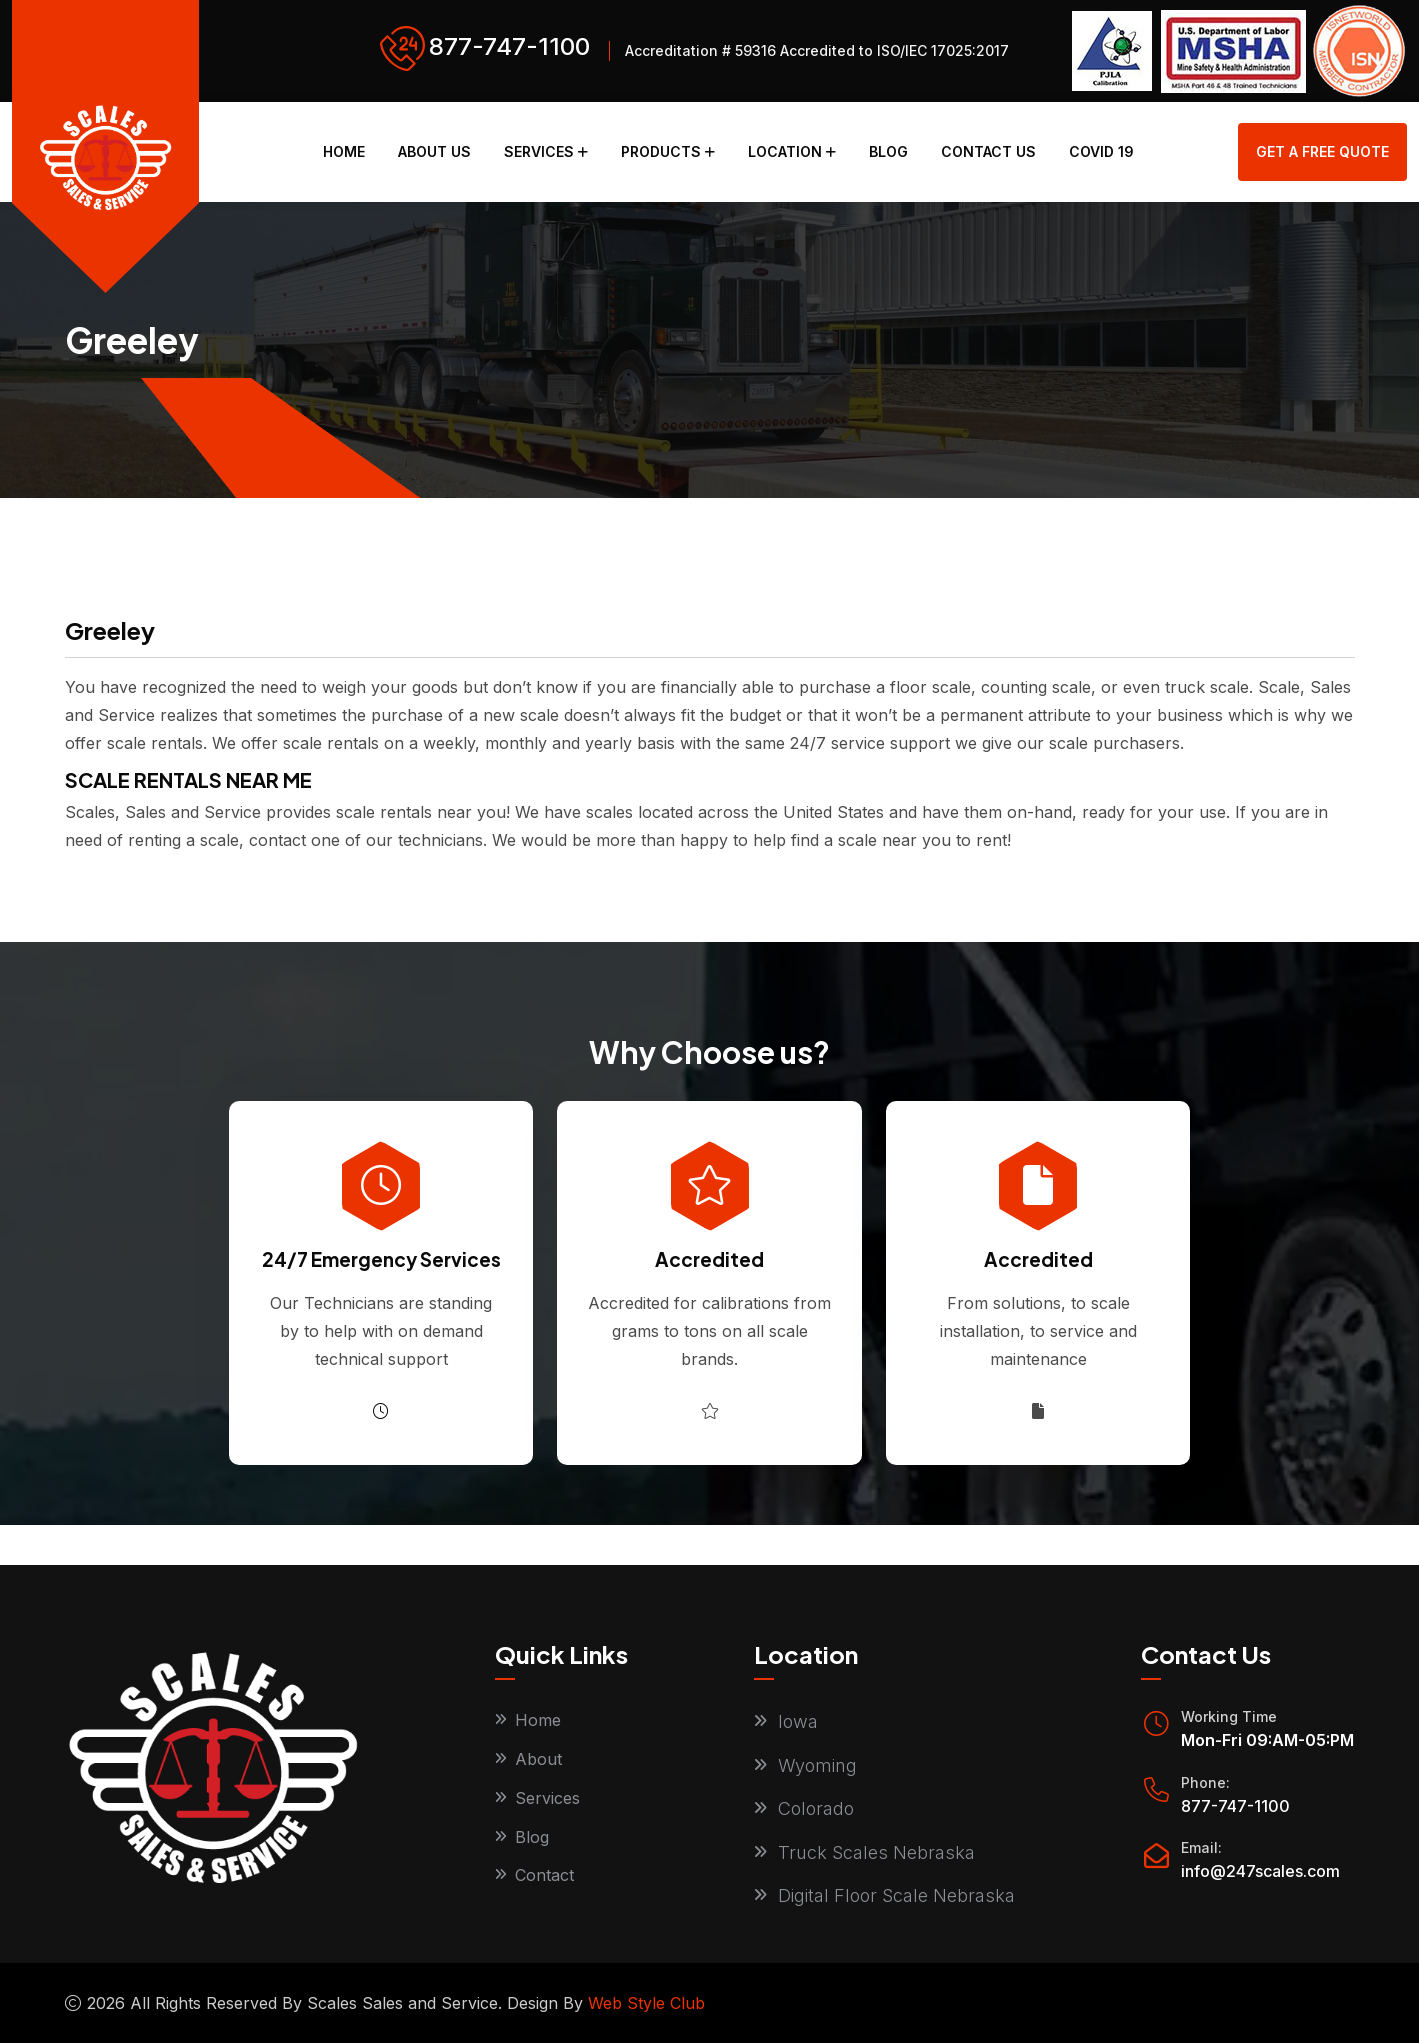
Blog (888, 151)
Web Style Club (646, 2003)
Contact (544, 1876)
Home (344, 151)
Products (661, 151)
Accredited (709, 1259)
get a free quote (1322, 151)
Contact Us (988, 151)
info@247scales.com (1260, 1871)
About (538, 1759)
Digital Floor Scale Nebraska (896, 1895)
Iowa (798, 1721)
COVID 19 (1101, 151)
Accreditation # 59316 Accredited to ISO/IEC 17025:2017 (817, 50)
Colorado (816, 1808)
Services (539, 151)
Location (785, 151)
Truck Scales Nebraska (876, 1852)
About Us (434, 151)
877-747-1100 (509, 46)
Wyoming (817, 1765)
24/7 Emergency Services (381, 1259)
